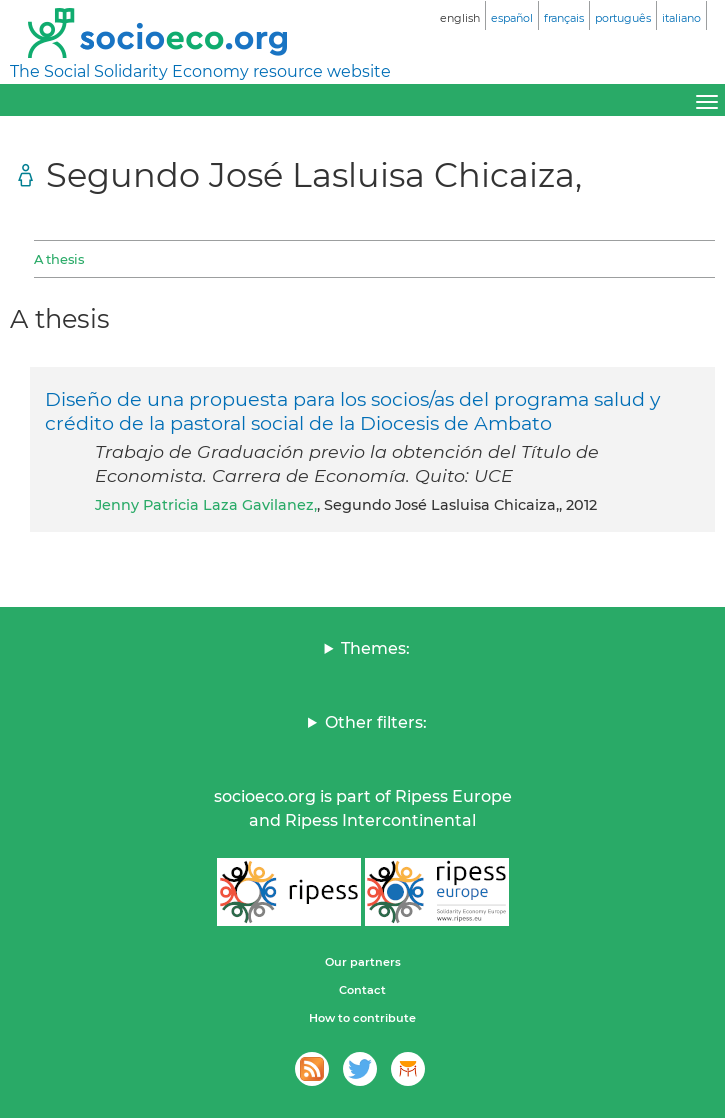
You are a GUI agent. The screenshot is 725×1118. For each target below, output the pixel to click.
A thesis (59, 259)
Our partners (363, 962)
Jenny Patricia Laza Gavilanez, (206, 505)
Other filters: (376, 722)
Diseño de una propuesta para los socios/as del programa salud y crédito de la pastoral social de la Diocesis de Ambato (352, 411)
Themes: (375, 648)
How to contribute (362, 1018)
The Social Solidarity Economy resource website (200, 71)
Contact (362, 990)
